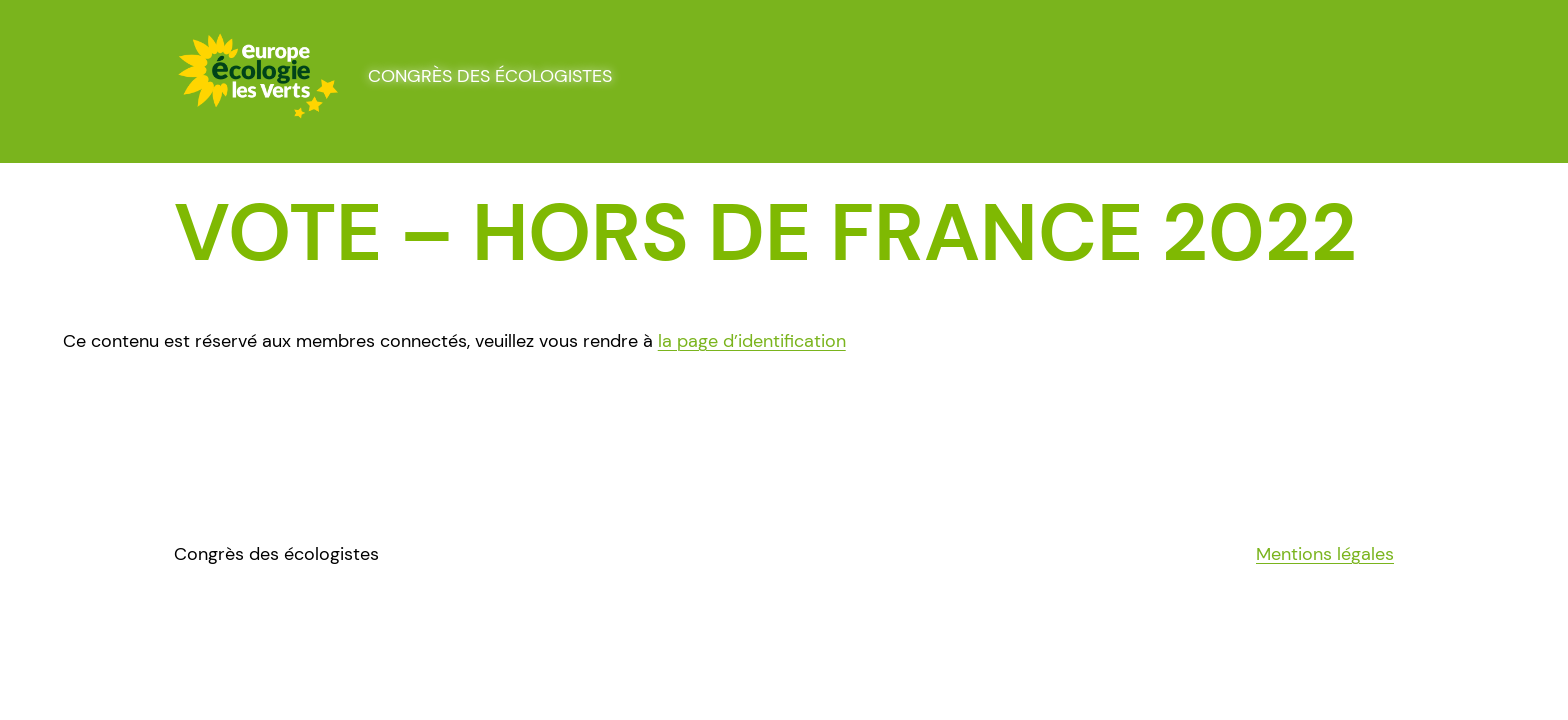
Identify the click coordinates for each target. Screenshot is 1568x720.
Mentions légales (1325, 554)
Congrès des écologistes (490, 76)
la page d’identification (752, 341)
